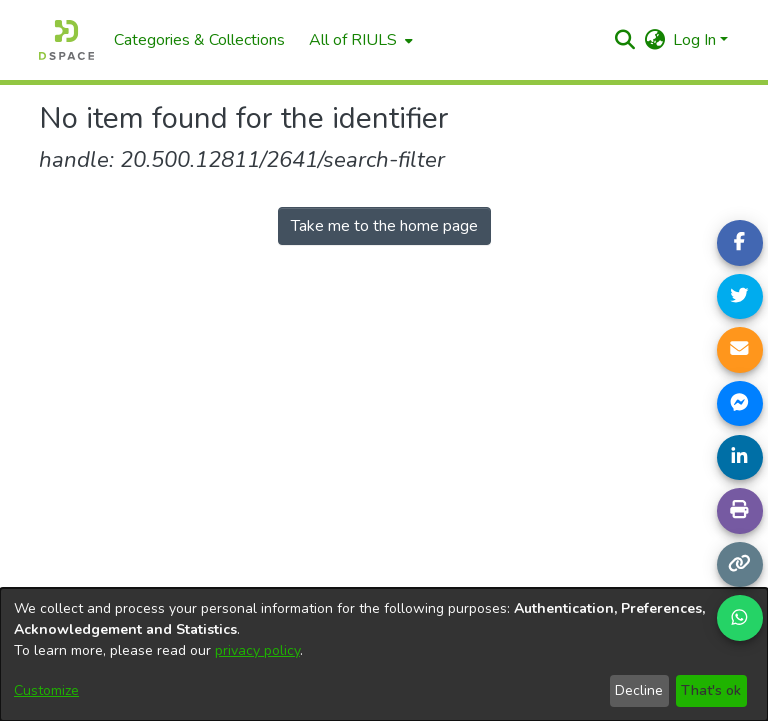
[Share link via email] (740, 350)
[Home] (66, 40)
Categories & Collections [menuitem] (199, 40)
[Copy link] (740, 565)
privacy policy (257, 650)
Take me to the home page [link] (384, 226)
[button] (624, 40)
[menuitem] (359, 40)
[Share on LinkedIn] (740, 458)
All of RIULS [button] (353, 40)
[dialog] (384, 654)
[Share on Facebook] (740, 243)
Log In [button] (696, 40)
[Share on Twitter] (740, 297)
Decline (639, 690)
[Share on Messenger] (740, 404)
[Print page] (740, 511)
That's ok (711, 690)
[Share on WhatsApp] (740, 618)
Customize (46, 690)
